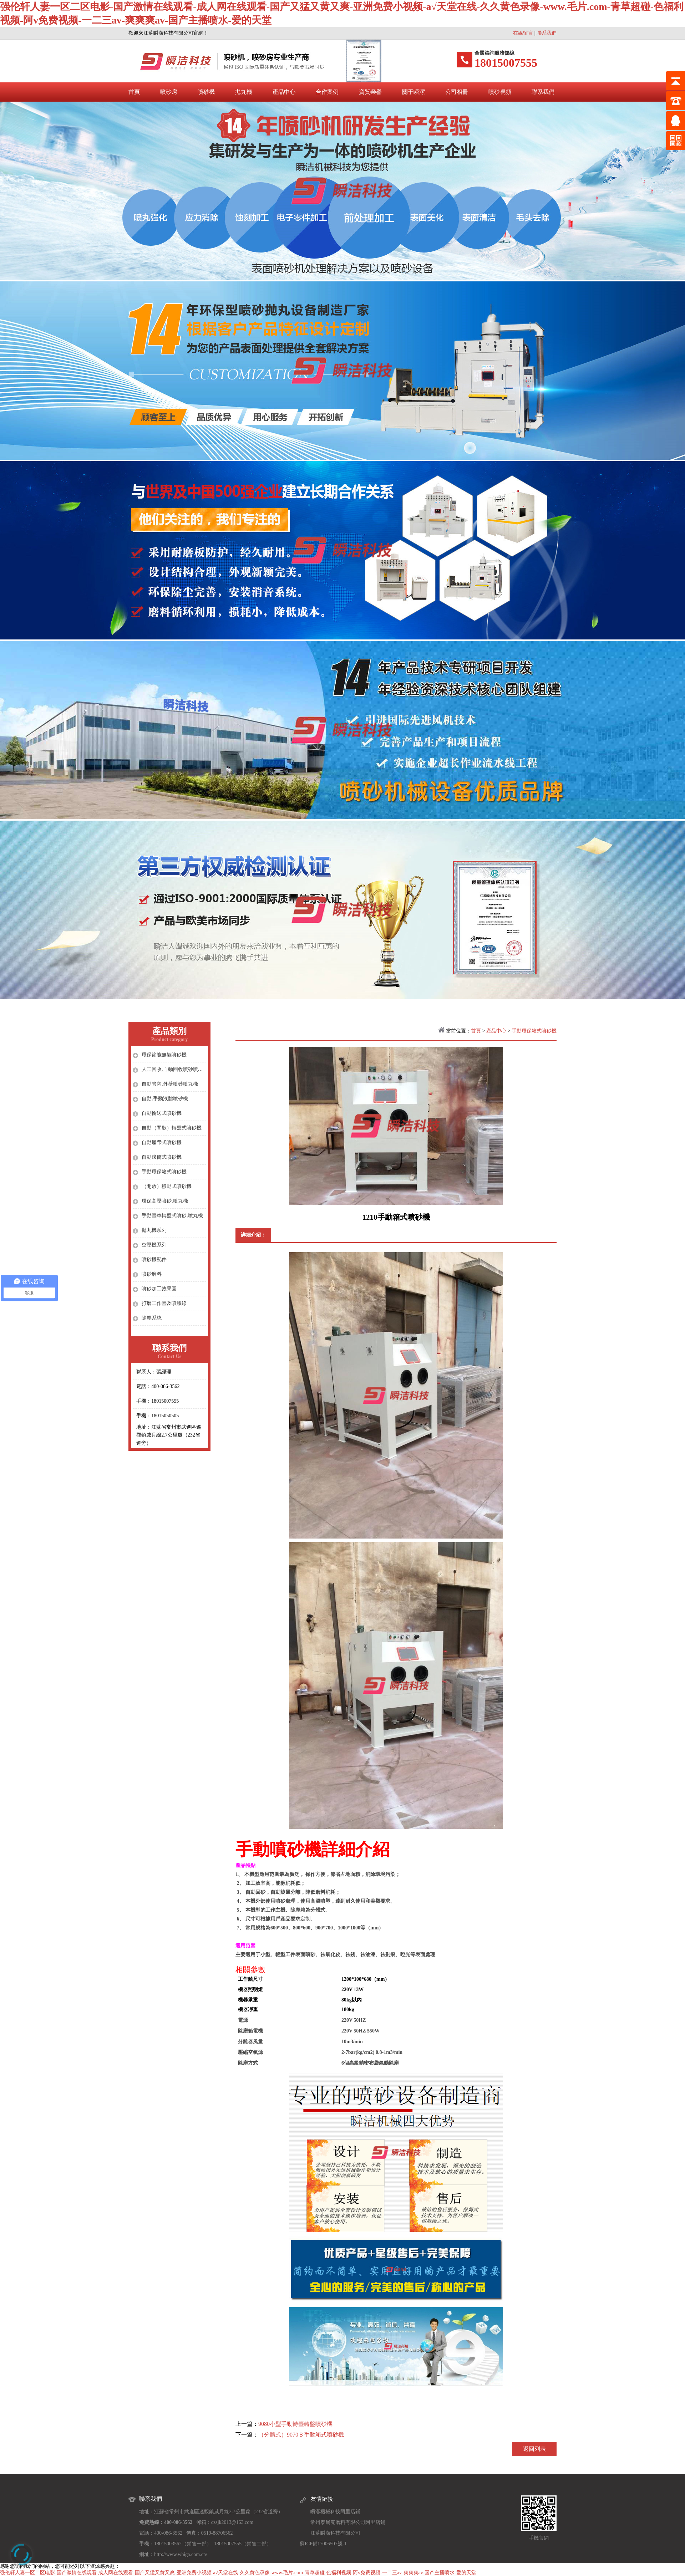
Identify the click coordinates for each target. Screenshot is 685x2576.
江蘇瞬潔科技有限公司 (335, 2533)
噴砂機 (206, 92)
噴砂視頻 (499, 92)
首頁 (134, 92)
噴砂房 (168, 92)
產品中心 (284, 92)
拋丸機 (243, 92)
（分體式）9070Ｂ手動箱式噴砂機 (301, 2435)
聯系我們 (547, 33)
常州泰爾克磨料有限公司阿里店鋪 (347, 2522)
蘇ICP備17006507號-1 (323, 2543)
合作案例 (327, 92)
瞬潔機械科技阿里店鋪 (335, 2511)
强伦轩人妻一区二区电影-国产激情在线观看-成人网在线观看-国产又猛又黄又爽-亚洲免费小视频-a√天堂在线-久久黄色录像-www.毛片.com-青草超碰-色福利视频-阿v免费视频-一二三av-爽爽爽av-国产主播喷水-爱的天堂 (238, 2572)
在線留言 (523, 33)
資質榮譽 (370, 92)
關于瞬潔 (413, 92)
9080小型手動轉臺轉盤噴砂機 (295, 2424)
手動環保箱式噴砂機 (534, 1031)
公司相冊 (456, 92)
